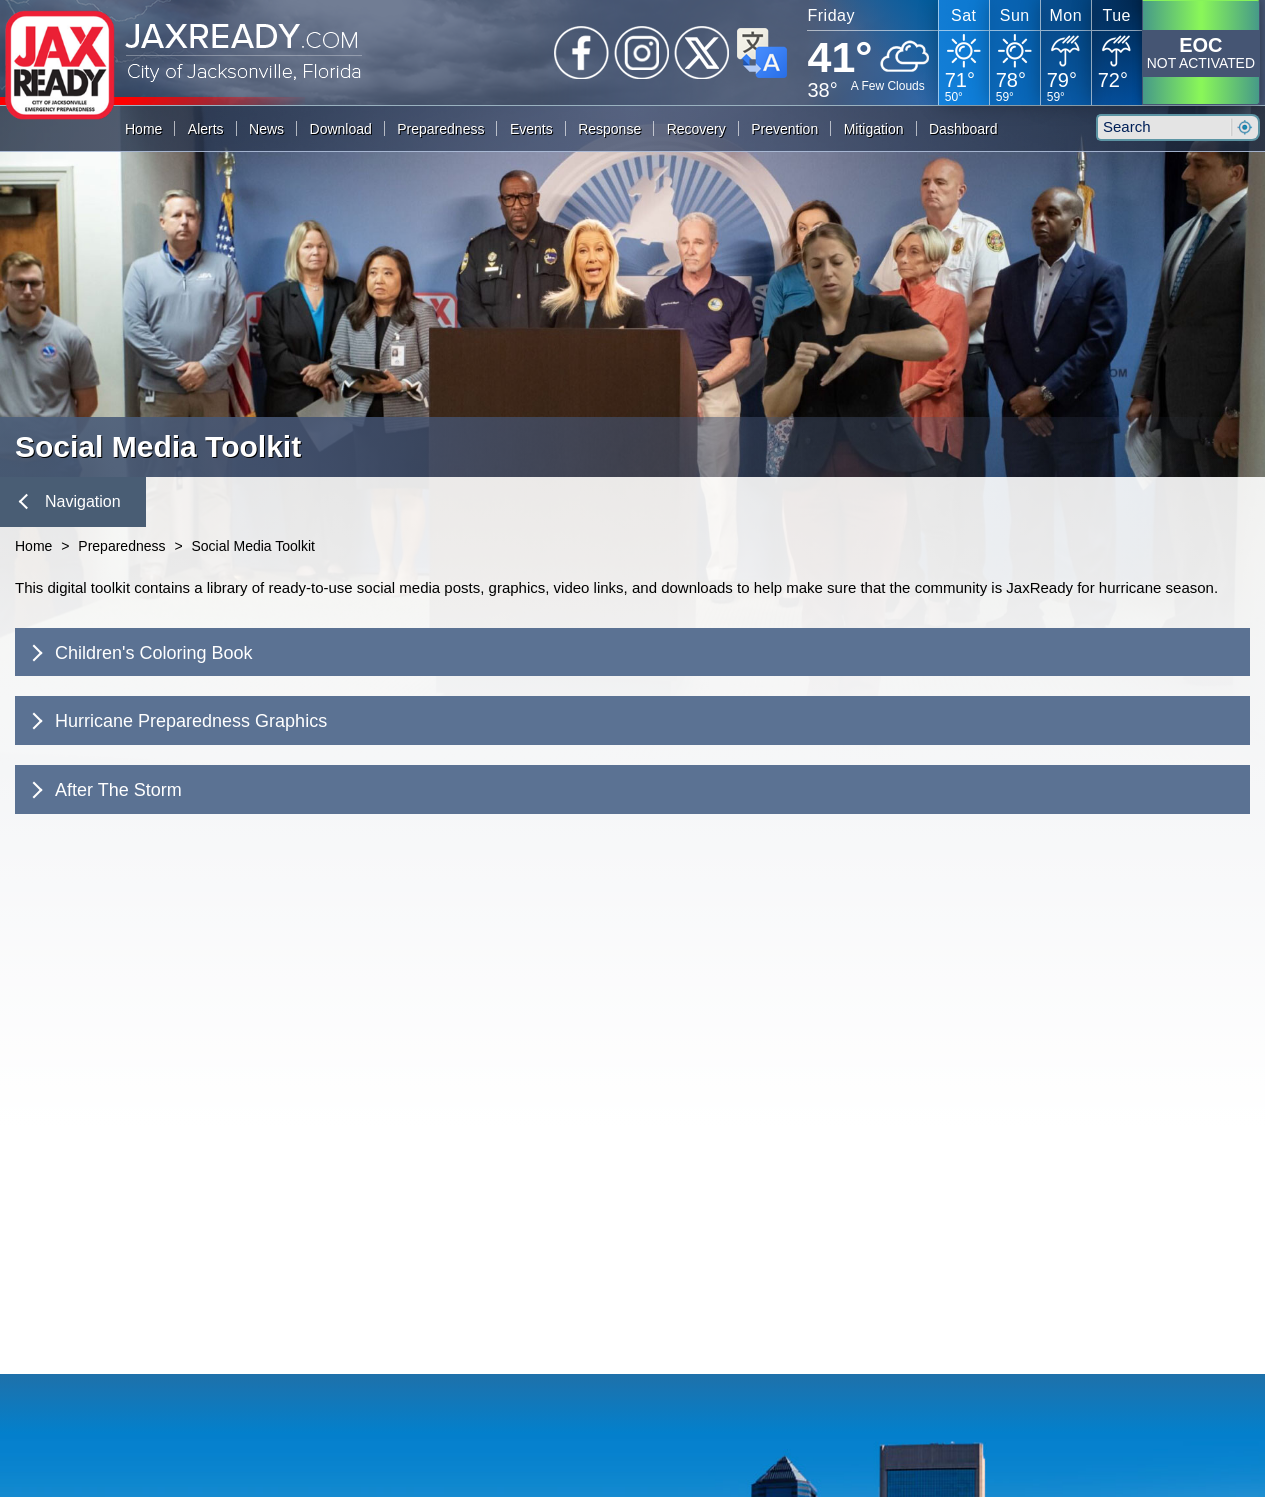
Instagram (642, 53)
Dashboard (963, 129)
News (266, 129)
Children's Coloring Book (139, 653)
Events (531, 129)
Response (609, 129)
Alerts (206, 129)
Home (143, 129)
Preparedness (440, 129)
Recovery (696, 129)
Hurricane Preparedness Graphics (177, 721)
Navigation (70, 501)
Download (341, 129)
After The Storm (104, 790)
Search (1244, 127)
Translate (762, 53)
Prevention (784, 129)
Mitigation (874, 129)
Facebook (582, 53)
